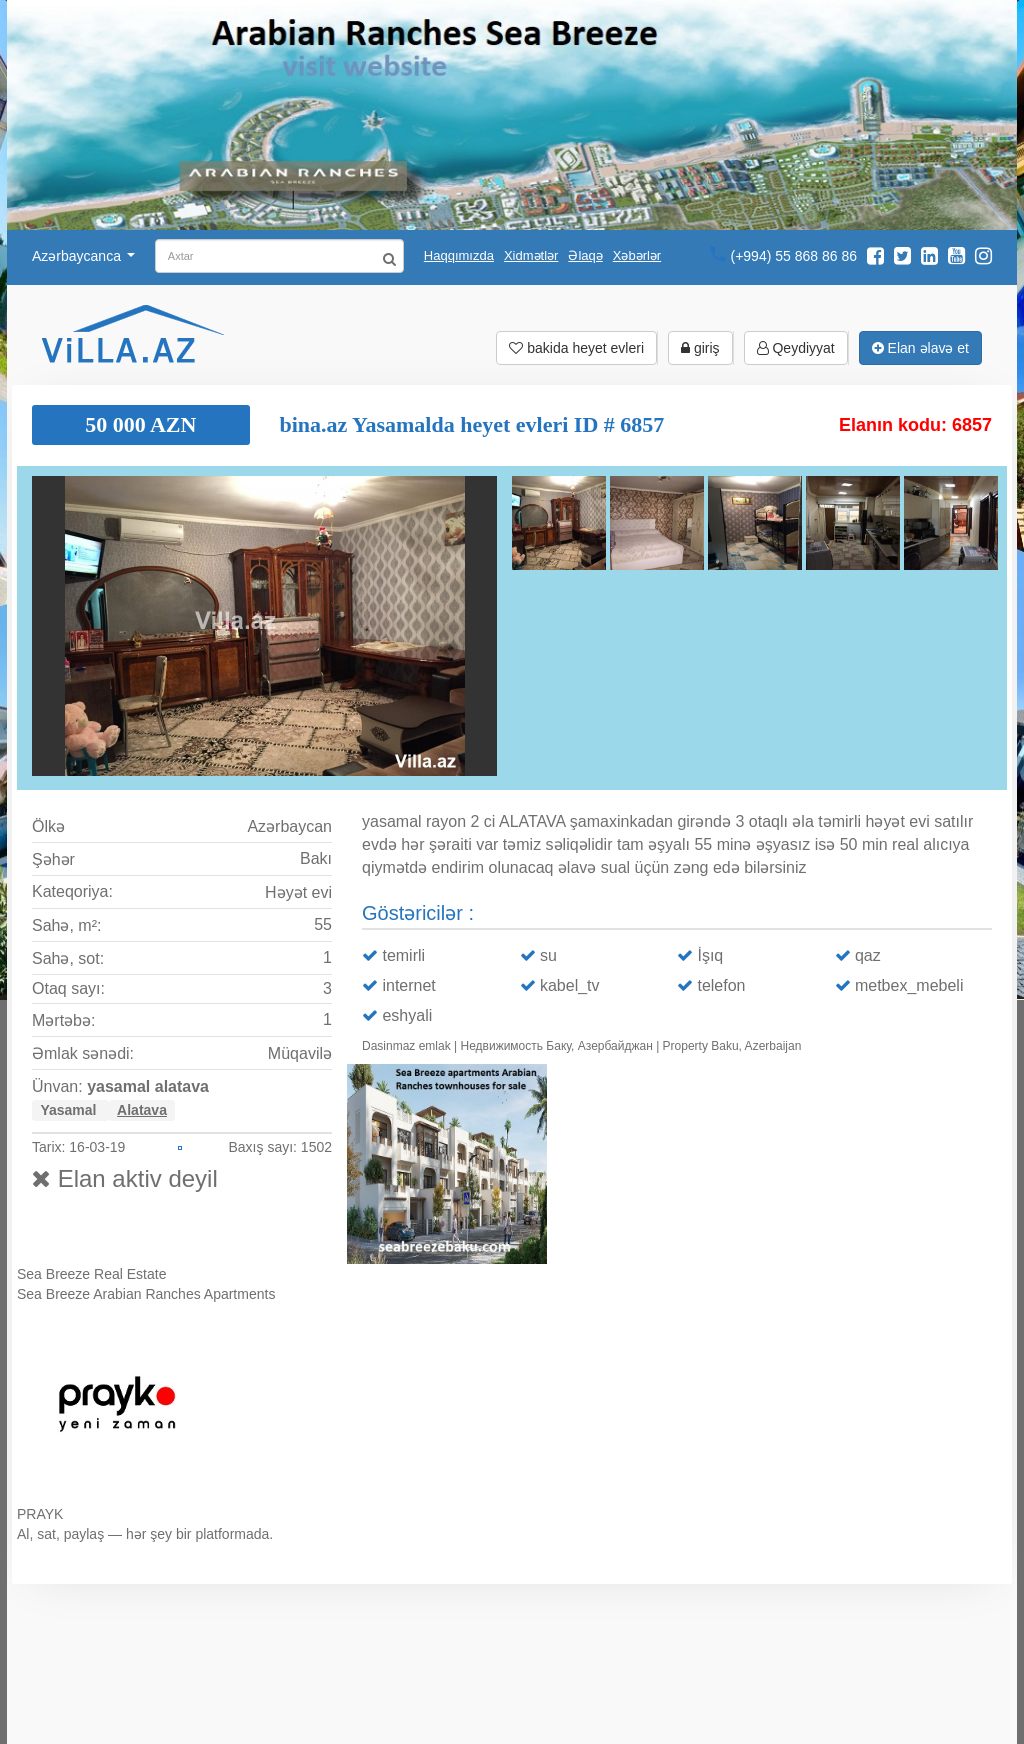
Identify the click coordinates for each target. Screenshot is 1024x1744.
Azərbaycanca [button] (83, 256)
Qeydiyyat (796, 348)
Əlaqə (585, 255)
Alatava (142, 1110)
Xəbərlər (637, 255)
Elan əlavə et (920, 348)
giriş (700, 348)
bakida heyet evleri (576, 348)
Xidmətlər (531, 255)
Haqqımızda (459, 255)
